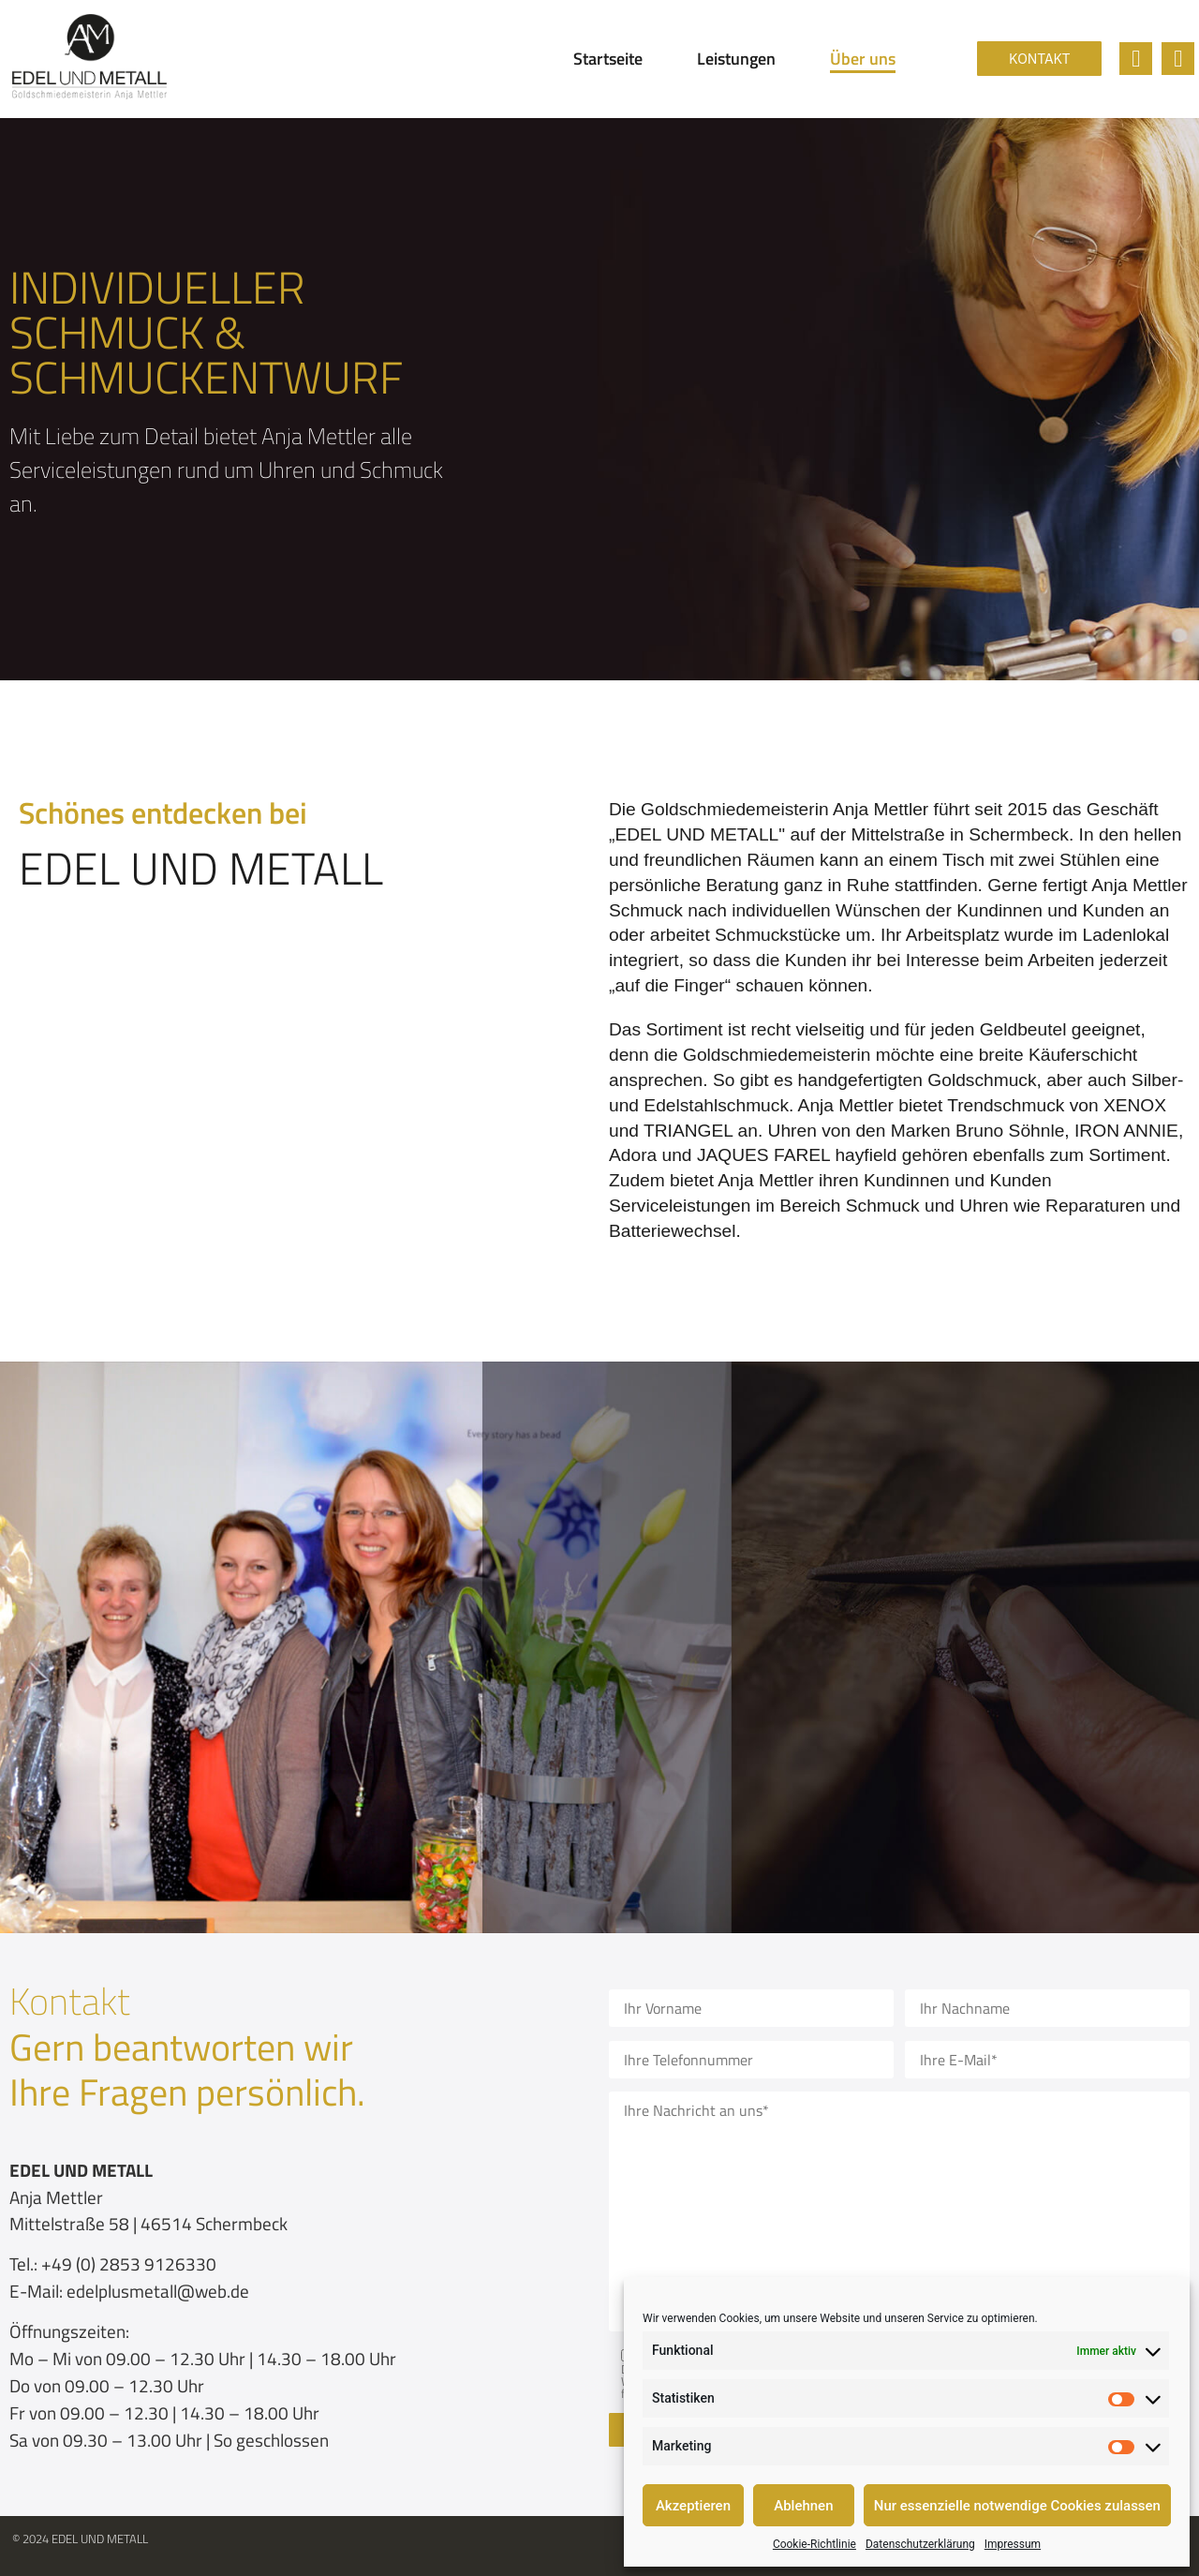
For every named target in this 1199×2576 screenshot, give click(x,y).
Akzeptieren (693, 2505)
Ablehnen (803, 2505)
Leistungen (736, 58)
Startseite (608, 58)
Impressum (1012, 2544)
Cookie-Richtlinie (814, 2544)
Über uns (863, 58)
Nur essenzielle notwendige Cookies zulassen (1017, 2505)
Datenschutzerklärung (920, 2544)
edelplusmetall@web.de (158, 2290)
